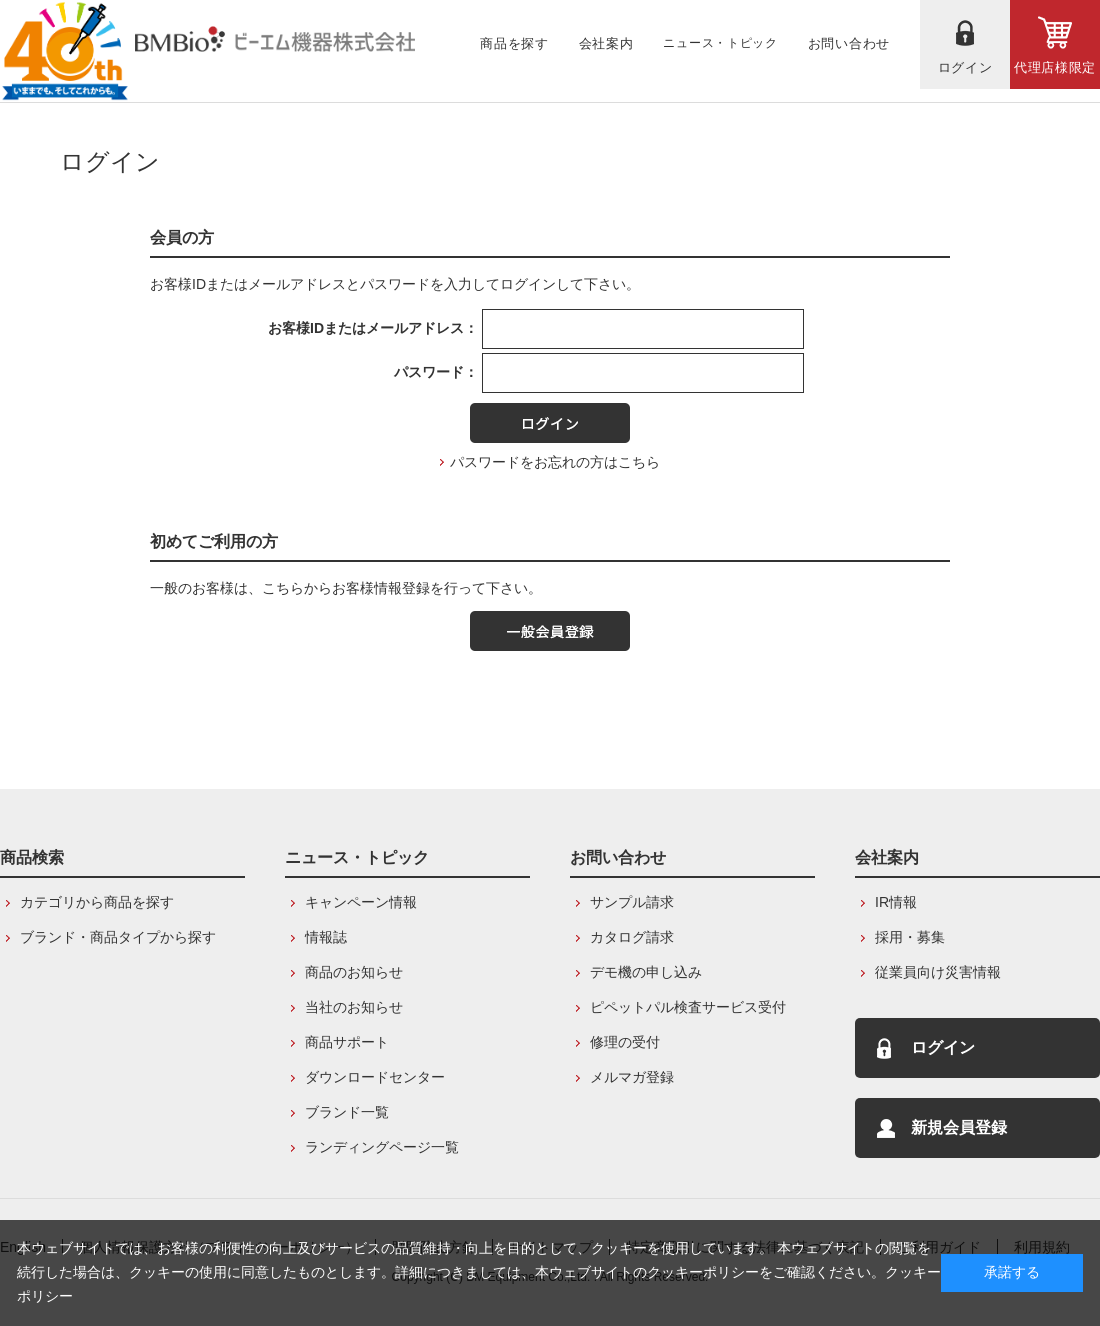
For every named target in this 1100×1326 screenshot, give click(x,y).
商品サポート (347, 1042)
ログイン (943, 1047)
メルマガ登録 (632, 1077)
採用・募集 (910, 937)
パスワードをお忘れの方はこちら (555, 462)
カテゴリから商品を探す (97, 902)
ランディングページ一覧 (382, 1147)
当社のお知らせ (354, 1007)
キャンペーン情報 (361, 902)
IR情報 (896, 902)
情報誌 (326, 937)
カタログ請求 (632, 937)
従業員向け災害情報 (938, 972)
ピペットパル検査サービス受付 (688, 1007)
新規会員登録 (959, 1127)
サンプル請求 (632, 902)
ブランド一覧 (347, 1112)
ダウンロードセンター (375, 1077)
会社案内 (887, 857)
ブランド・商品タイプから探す (118, 937)
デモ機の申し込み (646, 972)
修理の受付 (625, 1042)
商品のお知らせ (354, 972)
